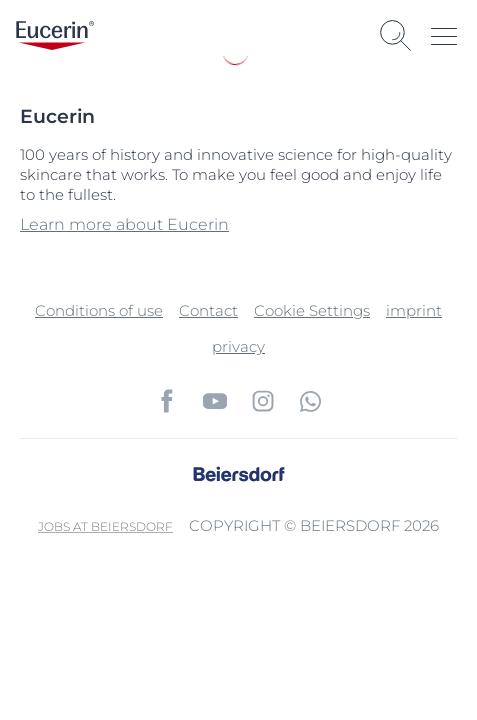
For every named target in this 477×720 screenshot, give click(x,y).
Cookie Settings (312, 310)
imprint (414, 310)
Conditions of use (99, 310)
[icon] (167, 401)
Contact (208, 310)
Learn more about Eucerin (124, 224)
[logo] (55, 35)
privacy (238, 346)
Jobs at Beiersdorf (105, 526)
